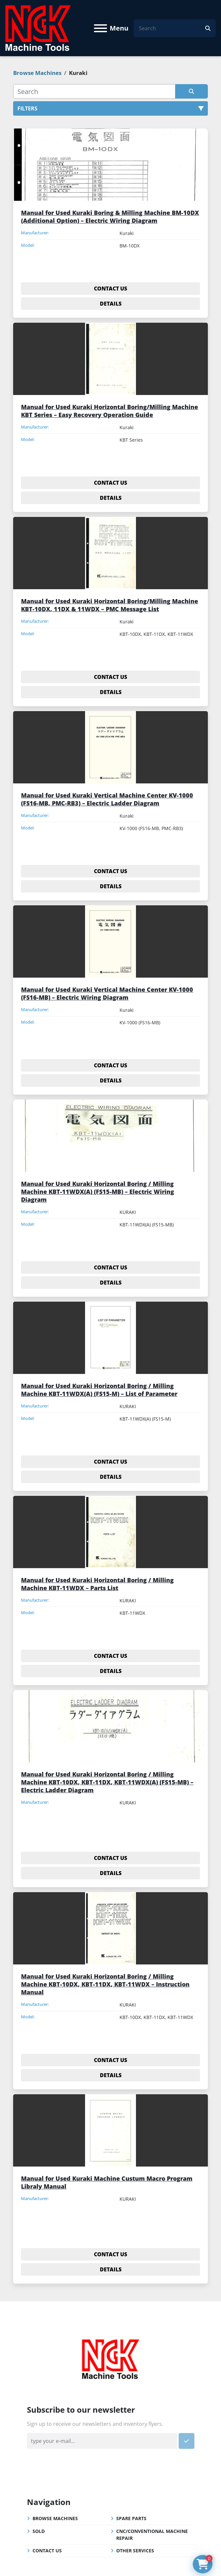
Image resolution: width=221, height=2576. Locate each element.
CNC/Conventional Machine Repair (152, 2534)
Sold (39, 2531)
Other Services (135, 2550)
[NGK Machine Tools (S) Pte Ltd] (110, 2358)
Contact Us (47, 2550)
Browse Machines (55, 2518)
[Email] (102, 2441)
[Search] (172, 28)
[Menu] (100, 28)
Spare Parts (131, 2518)
